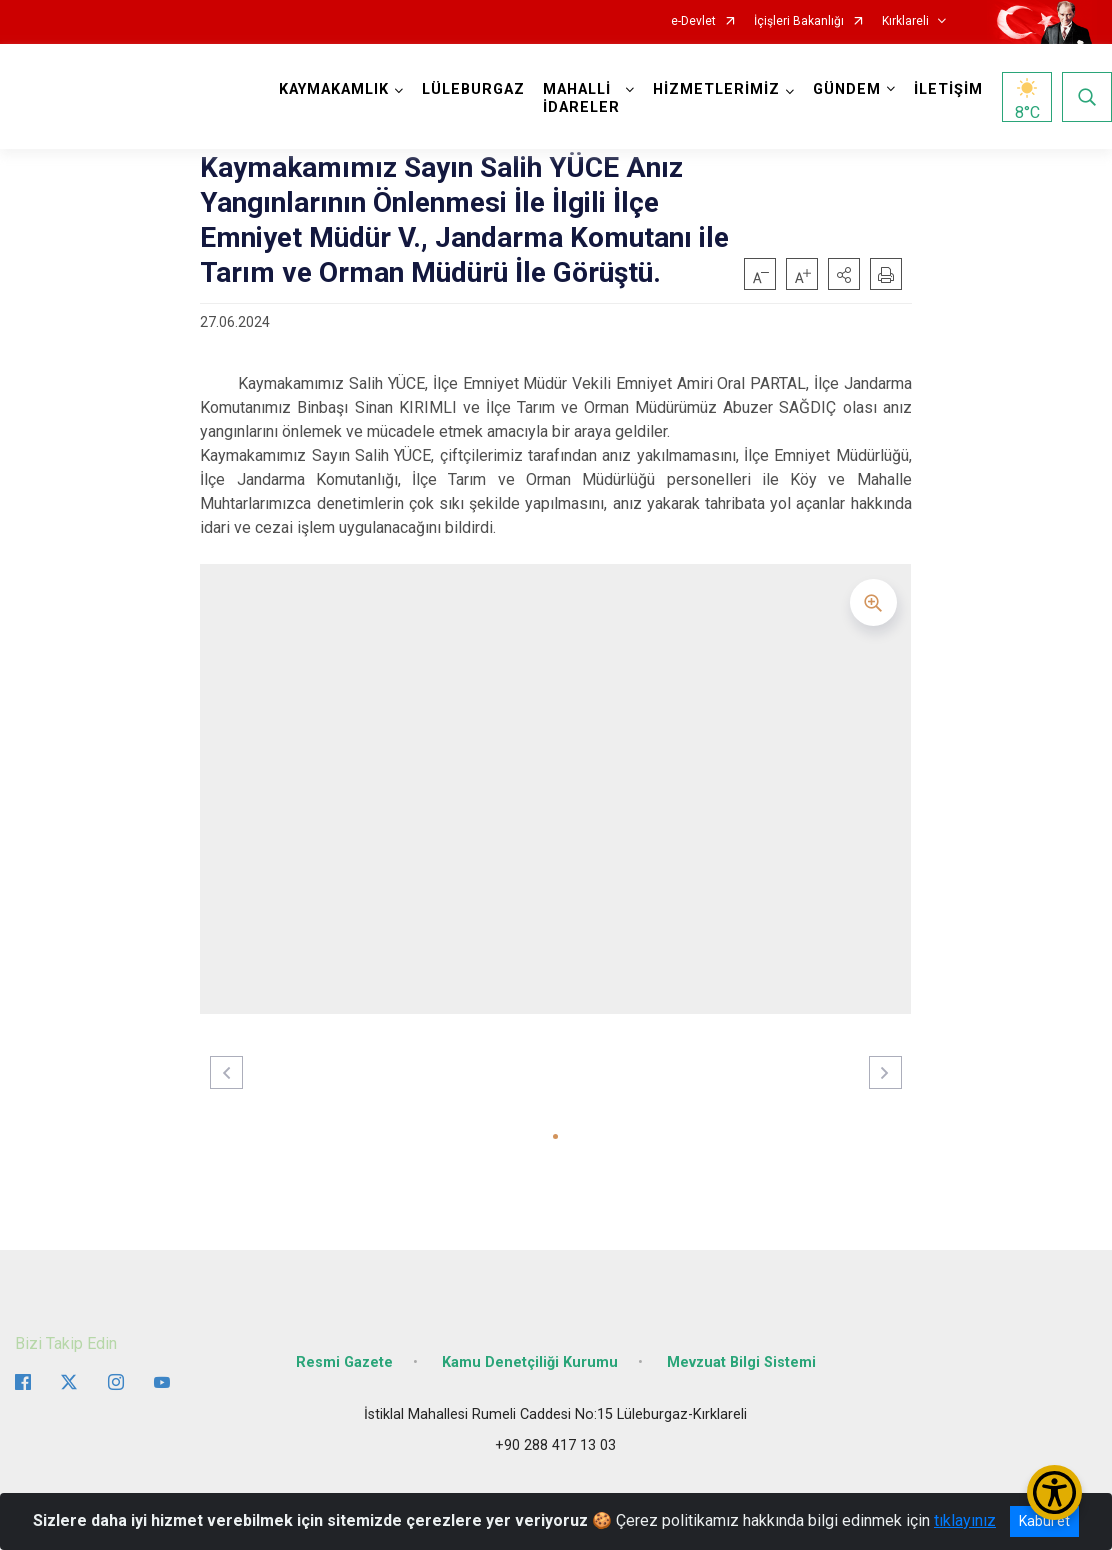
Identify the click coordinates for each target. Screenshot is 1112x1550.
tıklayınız (965, 1520)
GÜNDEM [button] (847, 89)
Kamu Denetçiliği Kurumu (530, 1362)
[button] (844, 274)
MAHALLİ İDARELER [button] (581, 98)
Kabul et (1044, 1521)
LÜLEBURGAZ (473, 89)
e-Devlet (693, 21)
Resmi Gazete (344, 1362)
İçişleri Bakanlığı (799, 21)
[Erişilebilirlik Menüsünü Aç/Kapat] (1054, 1492)
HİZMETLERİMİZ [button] (716, 89)
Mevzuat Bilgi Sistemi (741, 1362)
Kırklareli (905, 21)
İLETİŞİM (948, 89)
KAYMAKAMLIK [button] (334, 89)
